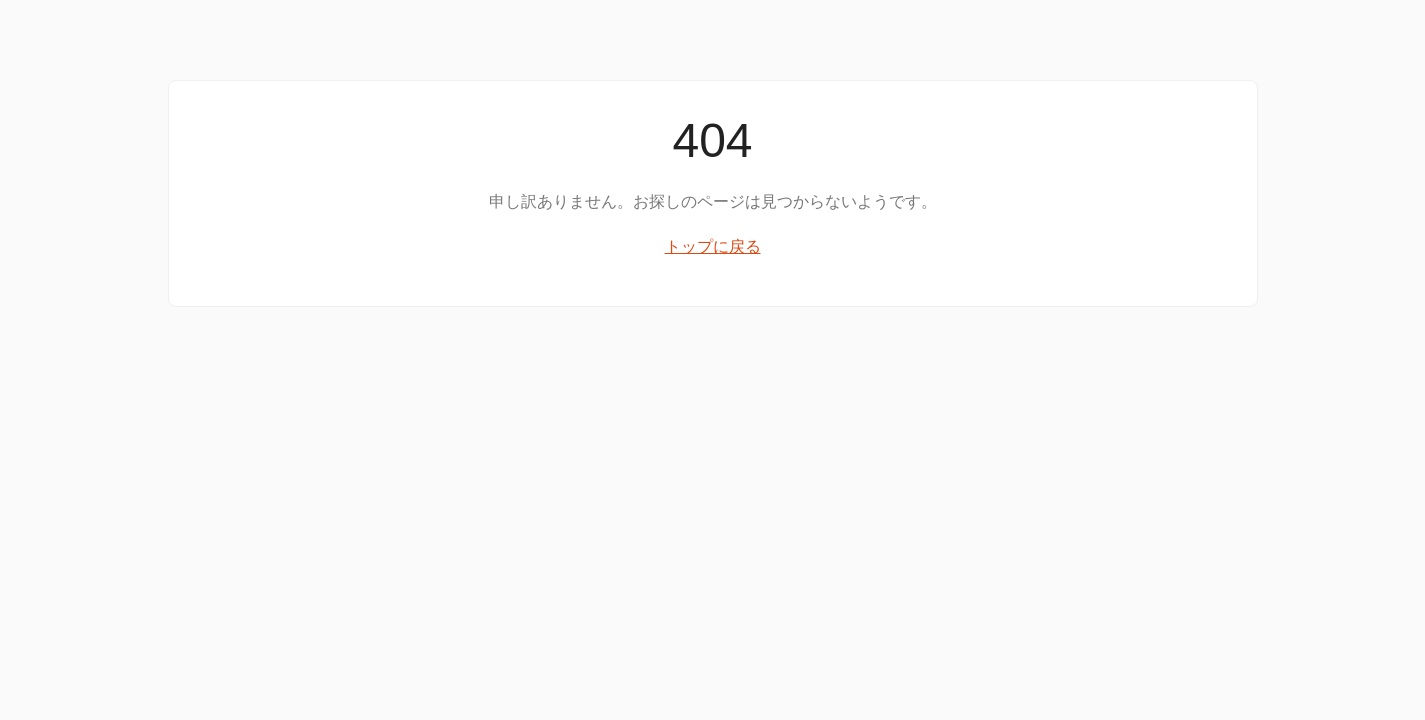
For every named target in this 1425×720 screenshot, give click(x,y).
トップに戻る (713, 246)
